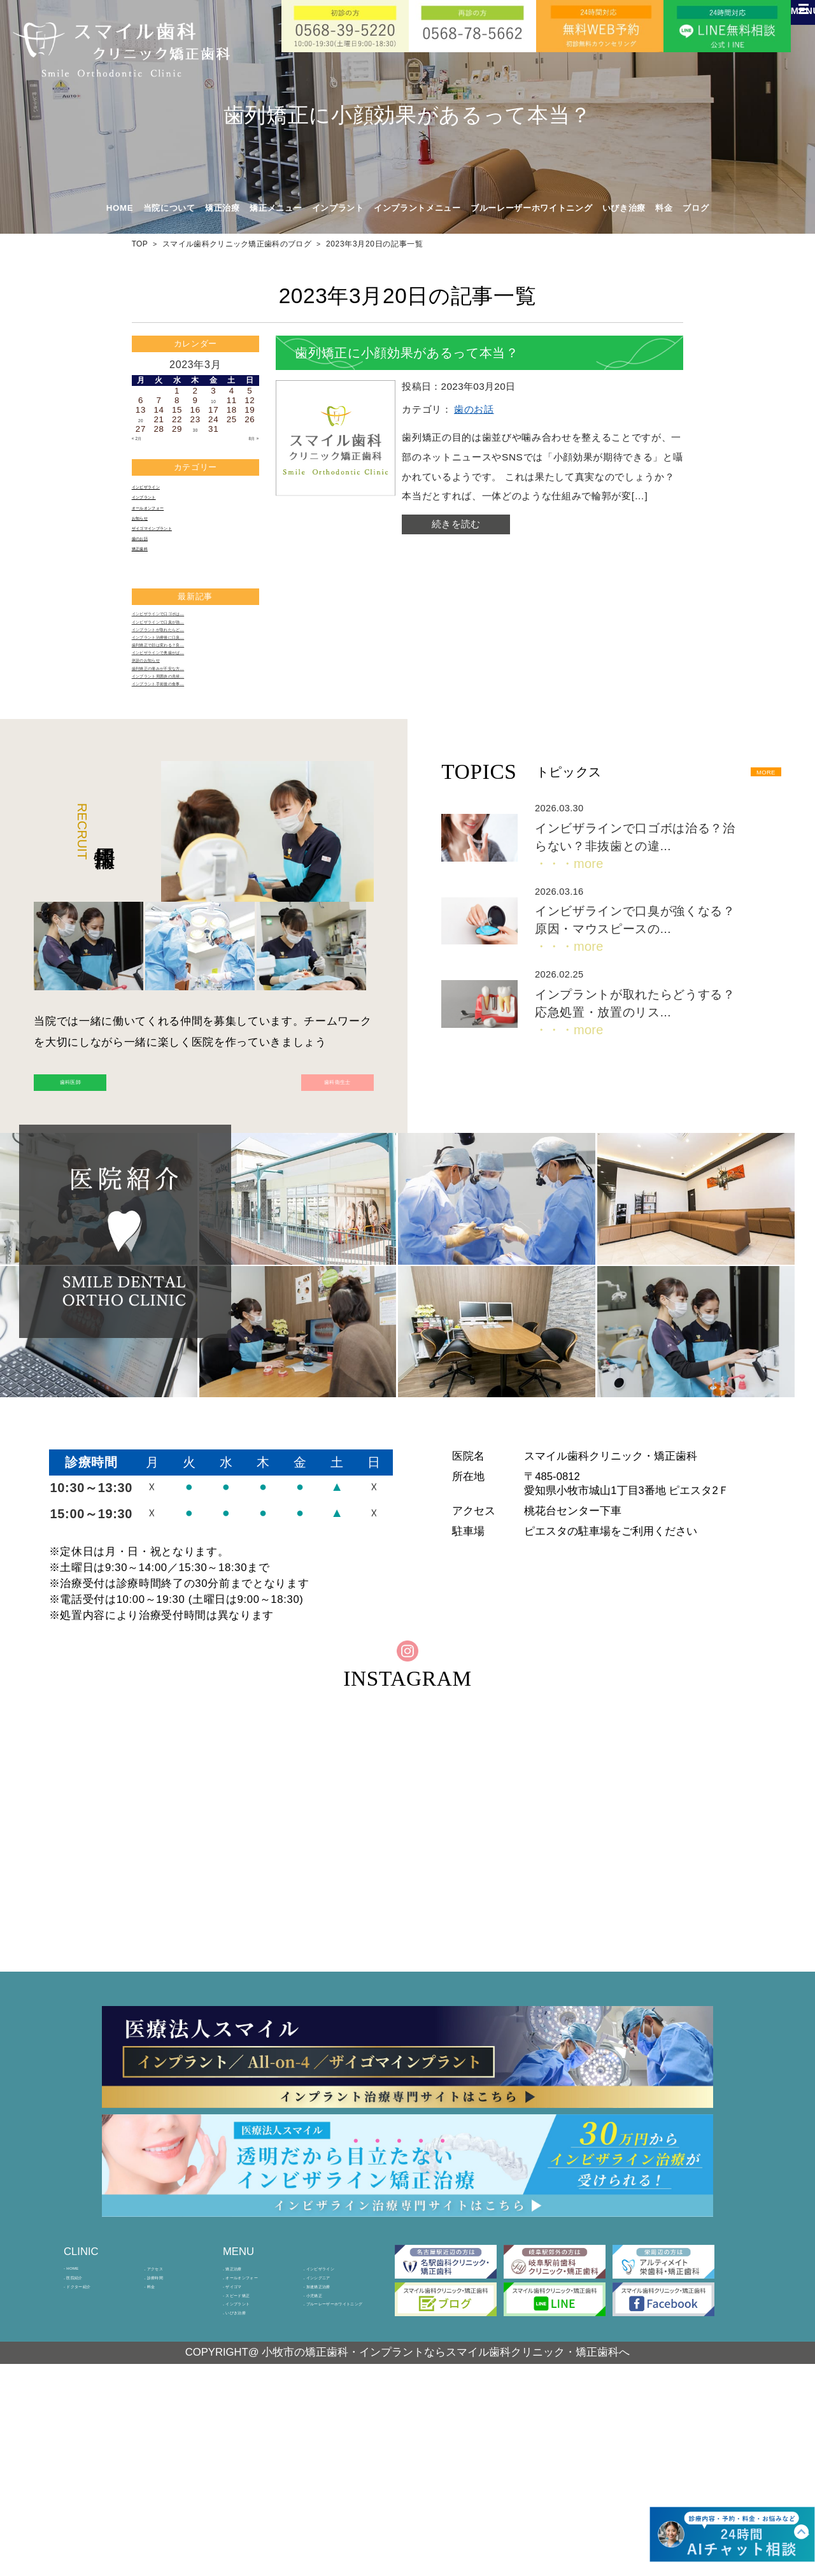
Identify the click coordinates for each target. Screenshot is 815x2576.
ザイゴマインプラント (175, 554)
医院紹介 (85, 2440)
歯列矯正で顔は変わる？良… (188, 720)
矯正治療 (244, 2423)
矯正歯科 (149, 585)
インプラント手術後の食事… (188, 799)
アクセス (165, 2423)
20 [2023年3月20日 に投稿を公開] (141, 419)
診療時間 (165, 2440)
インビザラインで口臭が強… (188, 673)
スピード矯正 (253, 2474)
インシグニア (334, 2440)
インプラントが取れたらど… (188, 689)
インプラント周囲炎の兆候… (188, 783)
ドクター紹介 (94, 2457)
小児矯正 (325, 2474)
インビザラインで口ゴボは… (188, 658)
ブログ (696, 208)
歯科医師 (109, 1212)
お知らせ (149, 538)
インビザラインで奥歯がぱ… (188, 736)
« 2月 (142, 439)
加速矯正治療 (334, 2457)
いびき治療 (624, 208)
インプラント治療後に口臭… (188, 705)
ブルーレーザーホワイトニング (531, 208)
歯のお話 (149, 569)
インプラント (158, 506)
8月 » (248, 439)
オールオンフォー (166, 522)
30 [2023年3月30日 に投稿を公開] (195, 429)
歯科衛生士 (297, 1212)
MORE (749, 892)
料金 (663, 208)
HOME (120, 208)
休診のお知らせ (162, 752)
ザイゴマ (244, 2457)
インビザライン (162, 490)
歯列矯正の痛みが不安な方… (188, 767)
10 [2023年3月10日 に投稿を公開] (213, 400)
